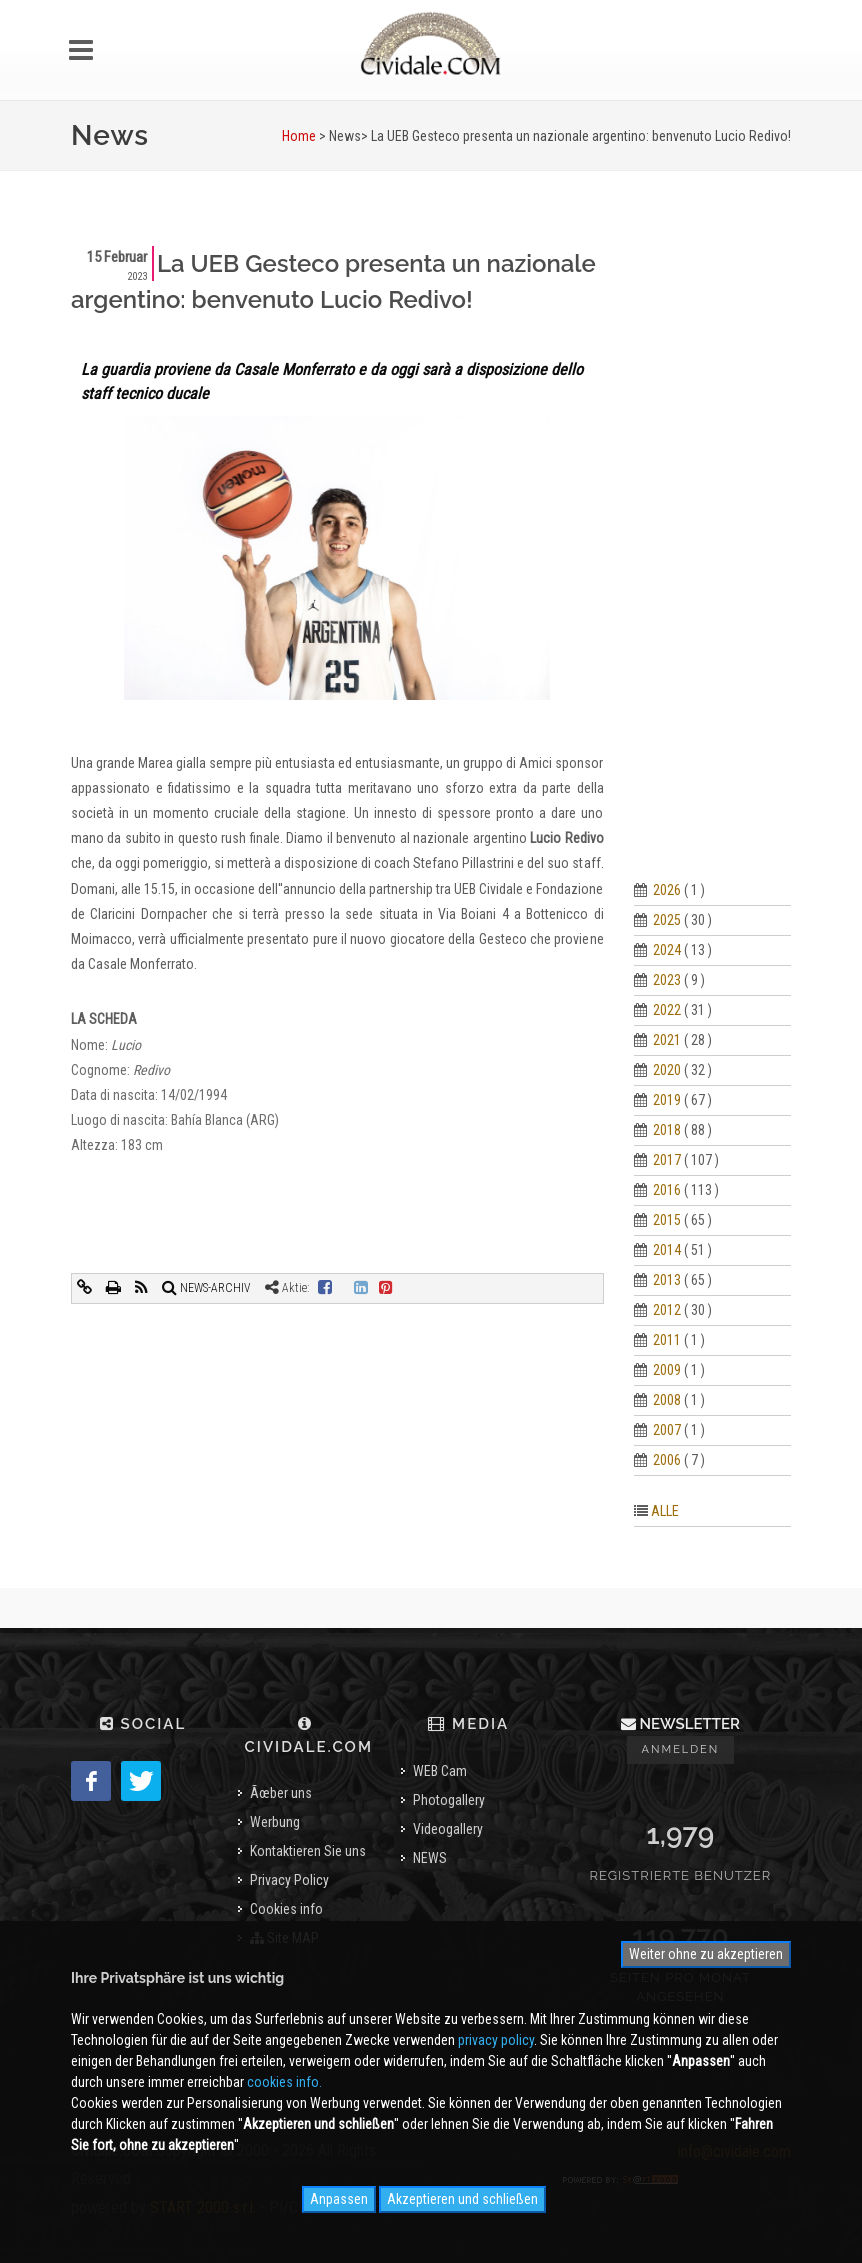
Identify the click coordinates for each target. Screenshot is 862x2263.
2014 (667, 1250)
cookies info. (284, 2082)
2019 (667, 1100)
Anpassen (339, 2199)
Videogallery (448, 1829)
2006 (667, 1460)
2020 (667, 1070)
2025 (667, 920)
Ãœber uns (281, 1793)
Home (299, 136)
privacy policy (496, 2040)
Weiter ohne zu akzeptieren (706, 1954)
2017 (667, 1160)
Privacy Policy (289, 1880)
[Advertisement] (713, 546)
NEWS (430, 1858)
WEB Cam (440, 1771)
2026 (667, 890)
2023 (667, 980)
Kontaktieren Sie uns (308, 1851)
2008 (667, 1400)
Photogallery (449, 1800)
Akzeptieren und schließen (462, 2199)
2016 (667, 1190)
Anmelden (681, 1749)
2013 (667, 1280)
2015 (667, 1220)
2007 (667, 1430)
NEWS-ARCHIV (206, 1288)
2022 (667, 1010)
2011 (667, 1340)
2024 (667, 950)
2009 (667, 1370)
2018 (667, 1130)
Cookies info (286, 1909)
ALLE (665, 1511)
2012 (667, 1310)
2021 (667, 1040)
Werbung (275, 1822)
